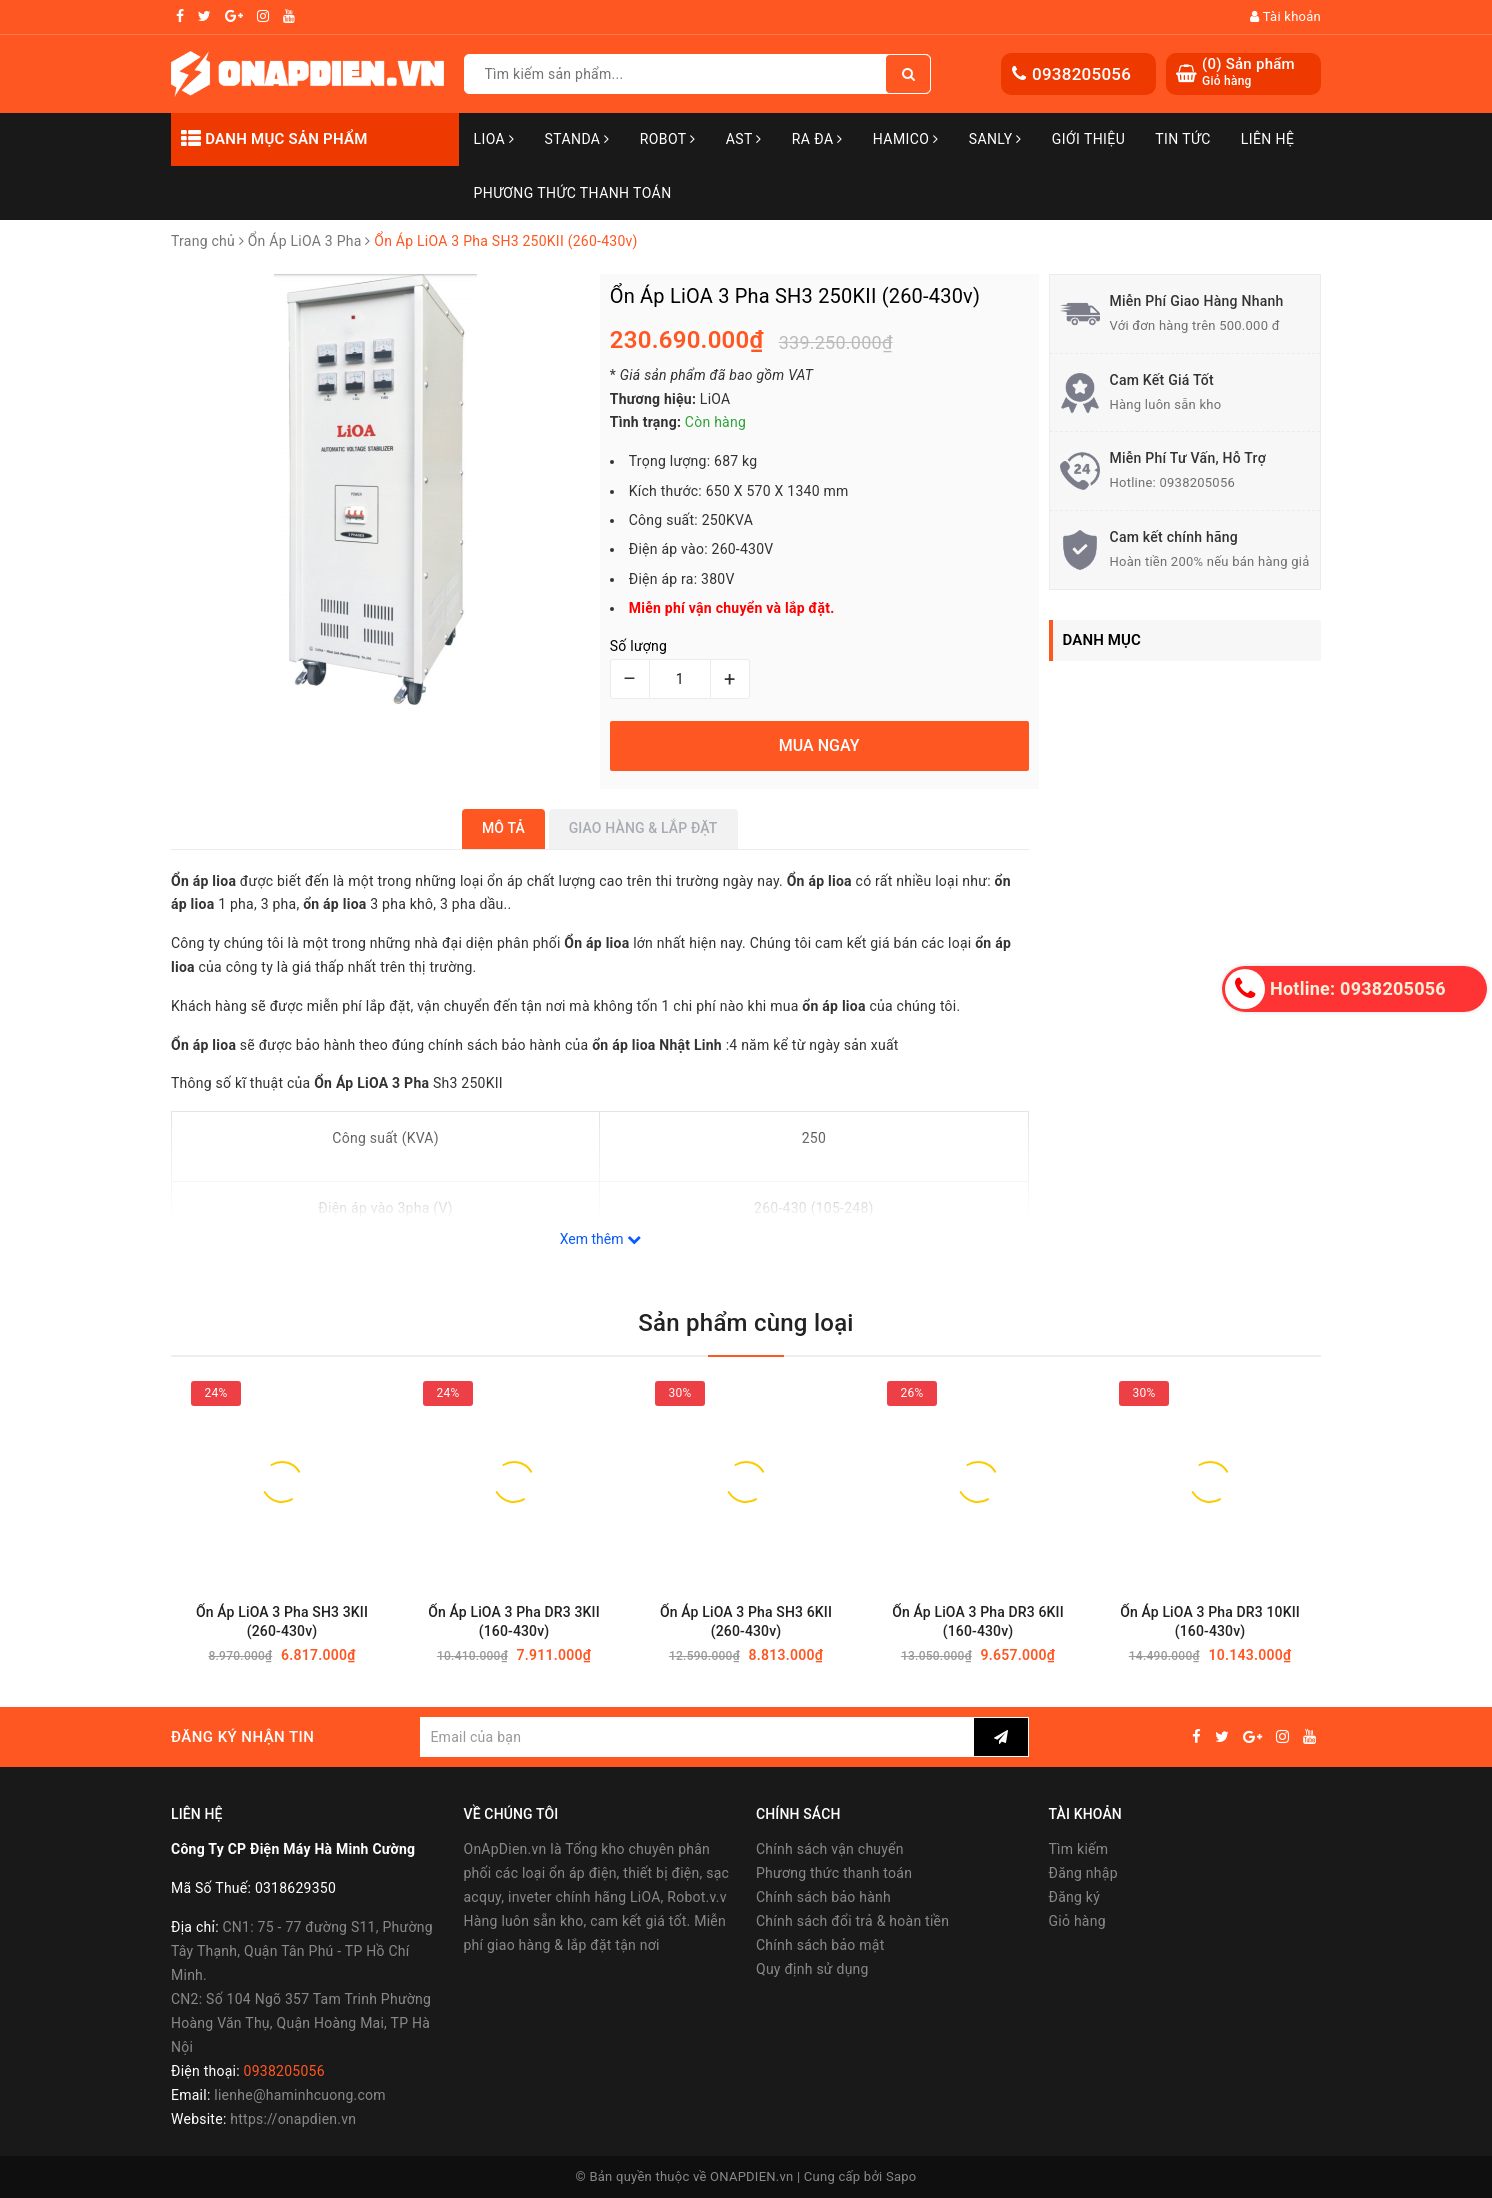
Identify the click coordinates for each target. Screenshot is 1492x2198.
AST (744, 139)
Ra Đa (817, 139)
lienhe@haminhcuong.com (300, 2095)
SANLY (995, 139)
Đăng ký (1075, 1897)
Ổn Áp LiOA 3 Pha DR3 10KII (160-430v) (1210, 1621)
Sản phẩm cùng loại (745, 1323)
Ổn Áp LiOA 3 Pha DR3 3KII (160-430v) (514, 1621)
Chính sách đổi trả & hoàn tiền (852, 1921)
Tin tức (1183, 139)
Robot (668, 139)
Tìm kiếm (1079, 1849)
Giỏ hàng (1077, 1921)
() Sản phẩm (1248, 72)
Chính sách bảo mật (820, 1945)
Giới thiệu (1088, 139)
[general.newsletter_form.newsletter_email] (696, 1737)
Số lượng (638, 646)
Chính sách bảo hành (823, 1897)
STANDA (576, 139)
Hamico (906, 139)
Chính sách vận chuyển (830, 1849)
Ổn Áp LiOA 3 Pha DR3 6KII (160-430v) (978, 1621)
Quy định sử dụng (812, 1969)
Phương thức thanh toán (834, 1873)
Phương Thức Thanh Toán (573, 193)
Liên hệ (1268, 139)
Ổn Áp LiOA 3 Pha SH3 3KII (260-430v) (282, 1621)
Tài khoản (1285, 16)
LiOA (494, 139)
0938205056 (1081, 74)
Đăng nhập (1083, 1873)
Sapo (901, 2176)
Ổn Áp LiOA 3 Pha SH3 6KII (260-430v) (746, 1621)
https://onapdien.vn (293, 2119)
